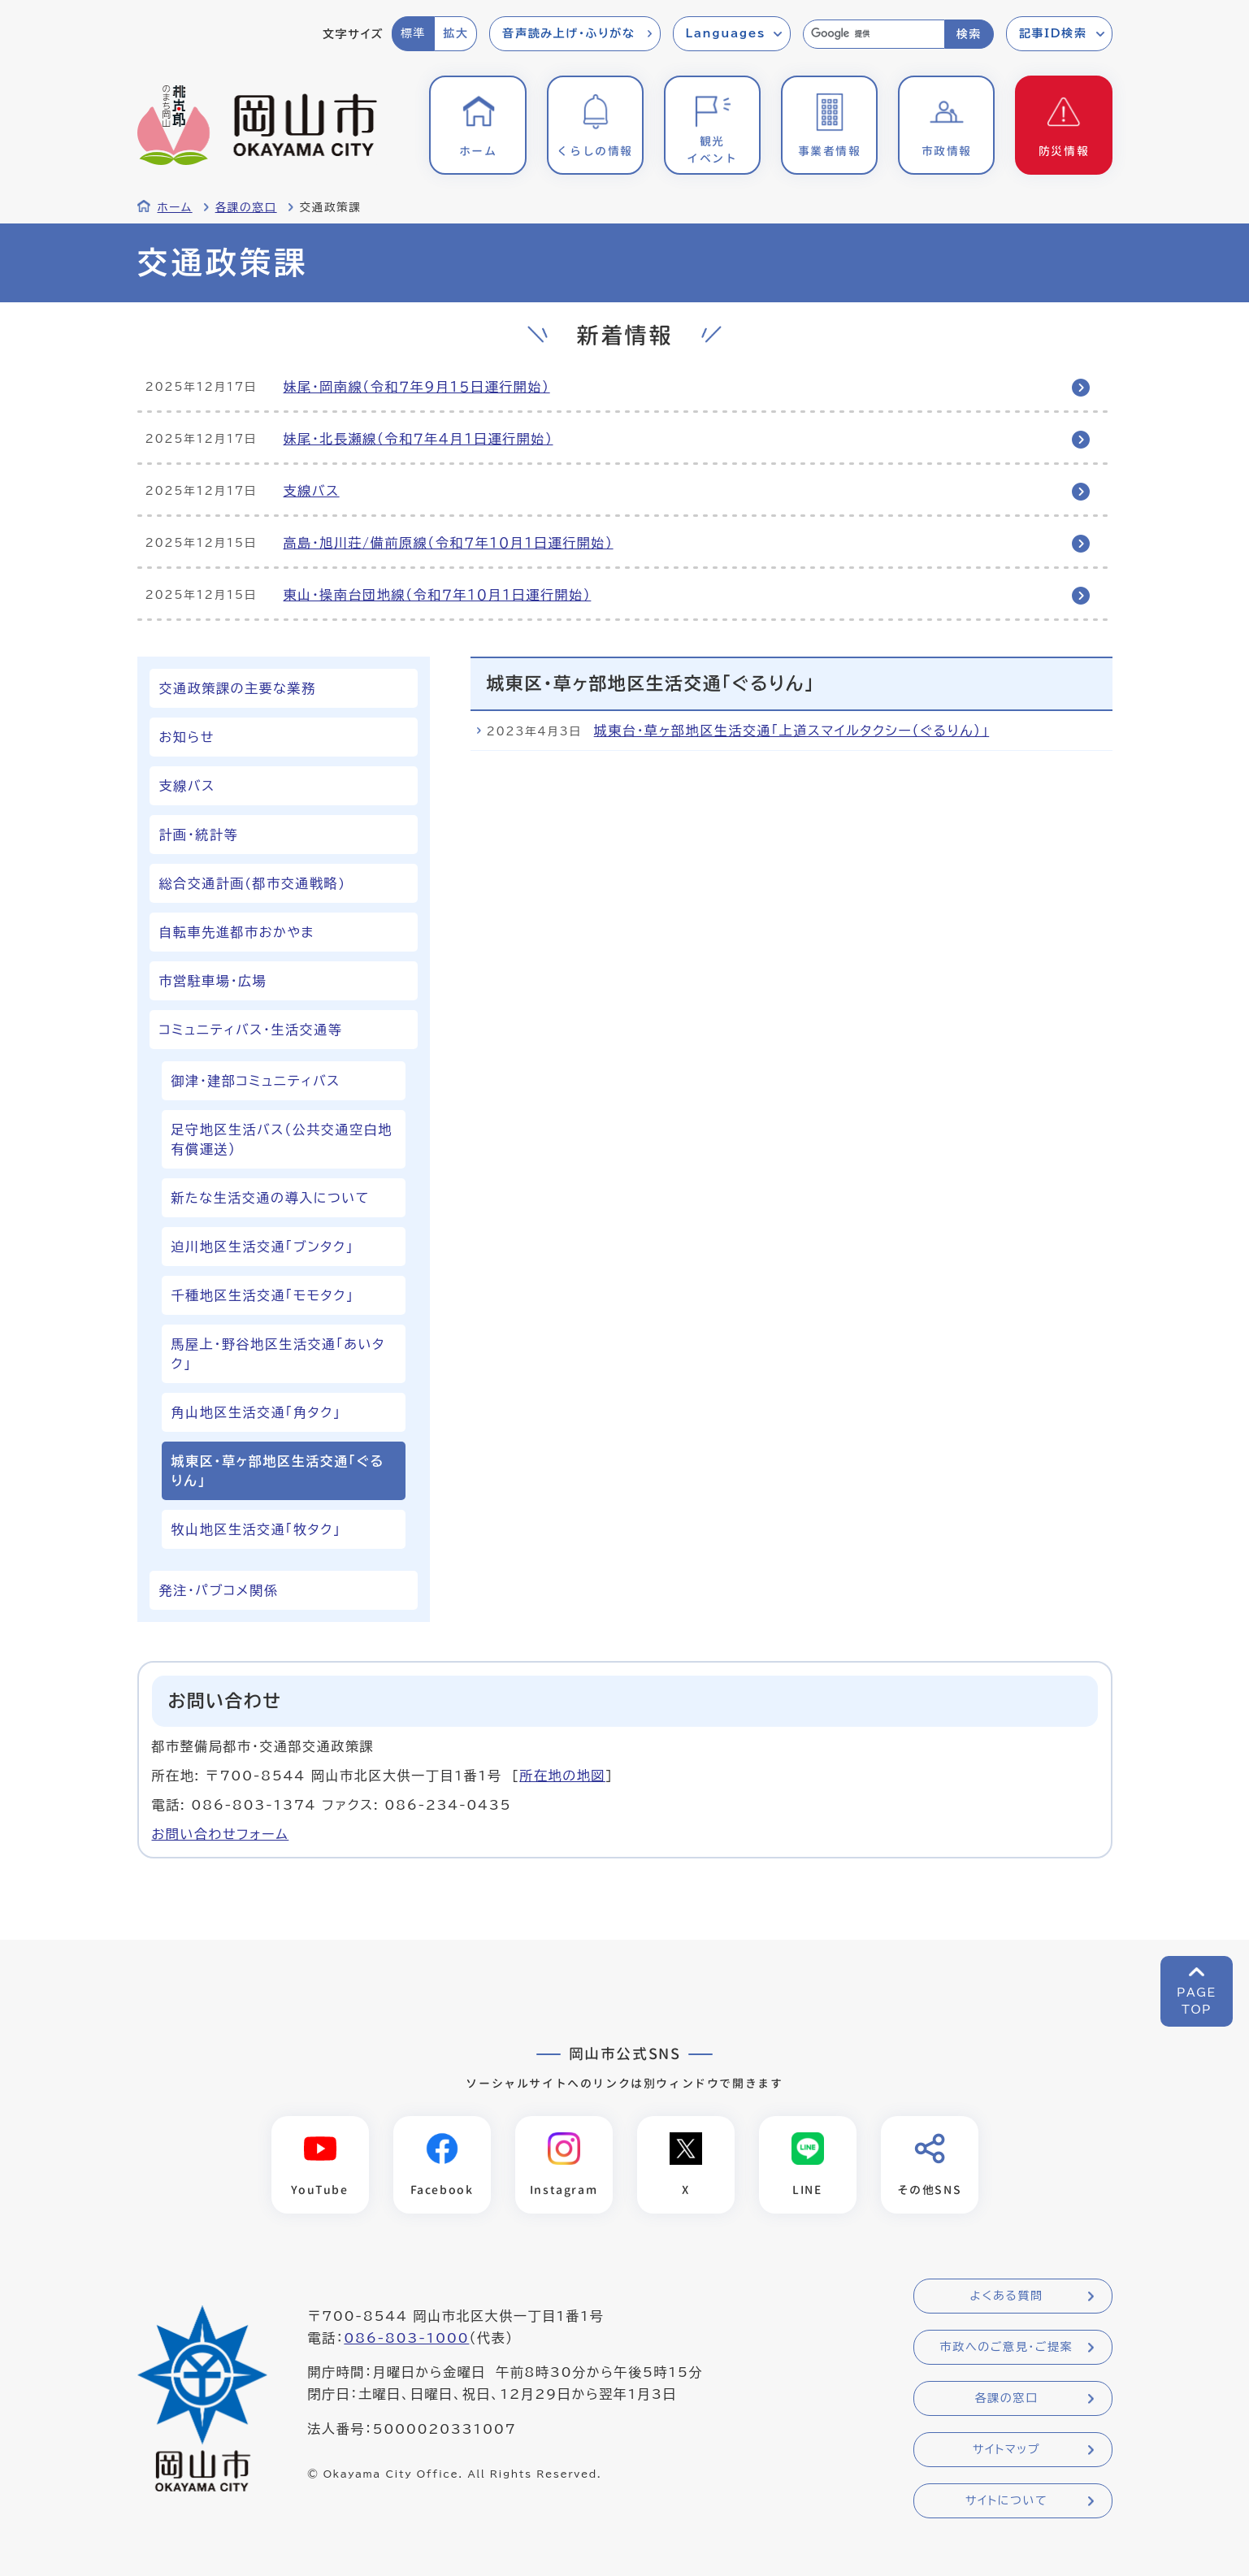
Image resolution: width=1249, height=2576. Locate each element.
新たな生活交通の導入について (271, 1197)
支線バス (312, 490)
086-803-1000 (406, 2338)
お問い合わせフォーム (220, 1834)
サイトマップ (1006, 2450)
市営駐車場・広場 (213, 980)
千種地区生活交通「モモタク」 (262, 1295)
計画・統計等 (199, 834)
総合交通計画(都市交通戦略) (252, 883)
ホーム (175, 207)
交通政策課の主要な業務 (237, 688)
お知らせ (187, 737)
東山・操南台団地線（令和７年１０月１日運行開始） (438, 594)
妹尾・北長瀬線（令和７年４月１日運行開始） (418, 438)
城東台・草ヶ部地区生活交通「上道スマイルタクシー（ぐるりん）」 (792, 730)
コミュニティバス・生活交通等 (251, 1029)
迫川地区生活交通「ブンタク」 (262, 1246)
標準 (413, 33)
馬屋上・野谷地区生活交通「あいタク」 (278, 1354)
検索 (969, 34)
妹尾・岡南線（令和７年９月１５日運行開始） (417, 386)
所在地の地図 (562, 1775)
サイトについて (1006, 2501)
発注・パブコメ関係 (219, 1590)
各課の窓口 (246, 207)
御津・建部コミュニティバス (255, 1080)
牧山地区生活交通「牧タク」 (256, 1529)
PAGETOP (1196, 2001)
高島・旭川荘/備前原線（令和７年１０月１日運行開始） (449, 542)
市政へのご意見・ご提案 (1006, 2347)
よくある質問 (1006, 2296)
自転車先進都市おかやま (237, 932)
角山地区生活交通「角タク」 (256, 1412)
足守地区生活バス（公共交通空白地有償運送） (281, 1139)
